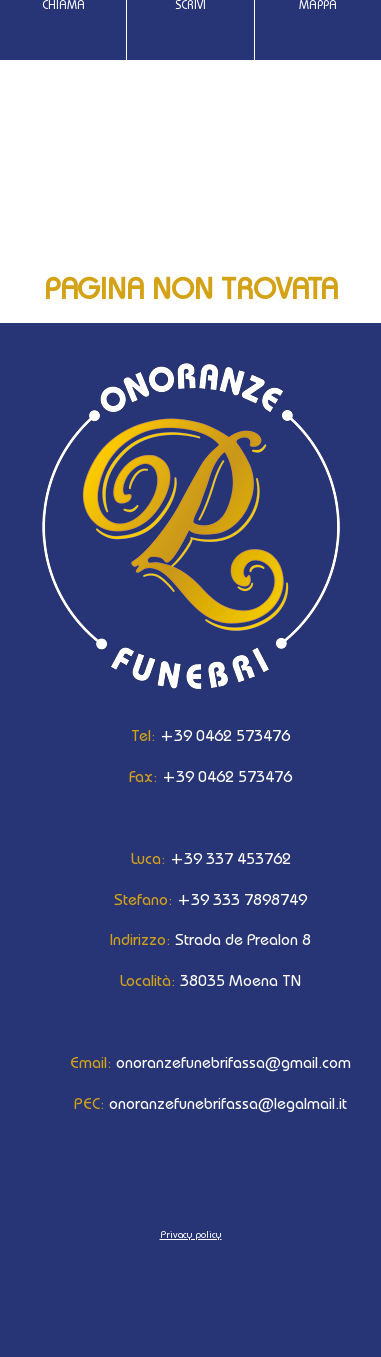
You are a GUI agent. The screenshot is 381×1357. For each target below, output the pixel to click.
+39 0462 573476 (190, 735)
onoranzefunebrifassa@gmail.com (190, 1062)
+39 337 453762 (191, 858)
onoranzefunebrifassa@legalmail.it (190, 1103)
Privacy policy (191, 1234)
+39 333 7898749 (190, 899)
